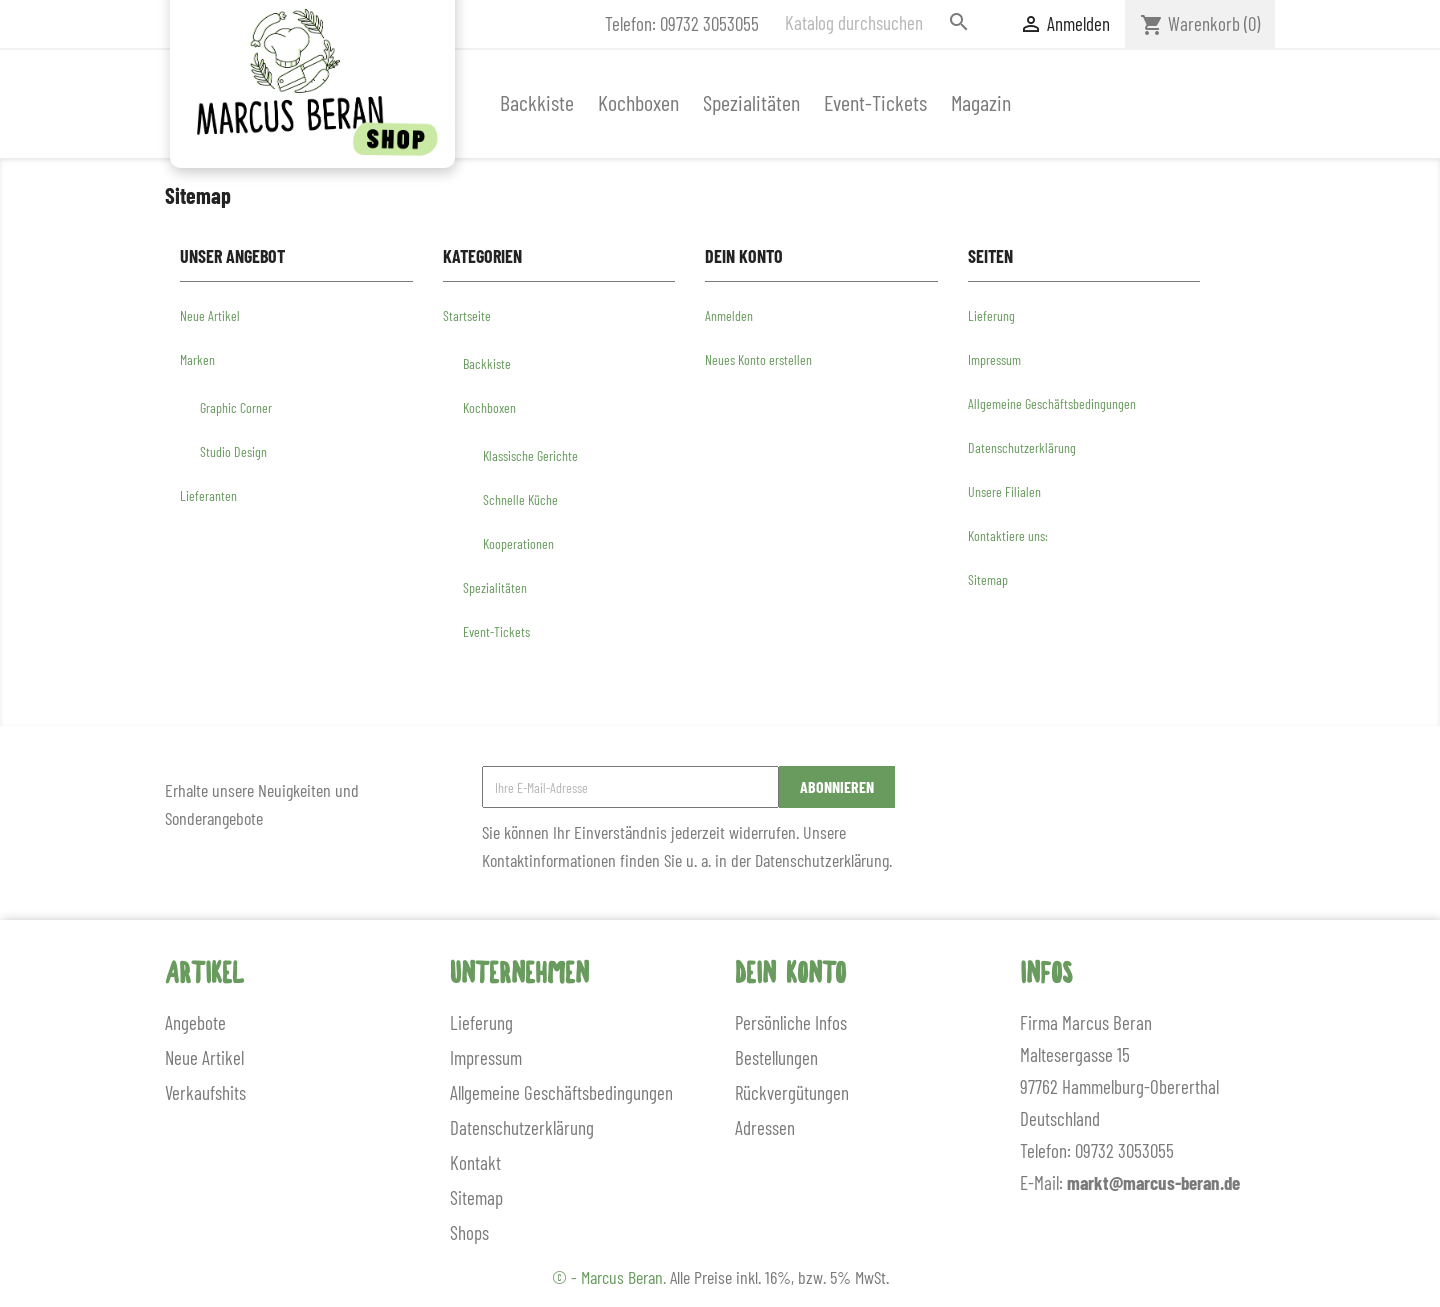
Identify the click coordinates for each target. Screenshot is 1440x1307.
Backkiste (537, 102)
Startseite (467, 315)
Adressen (765, 1127)
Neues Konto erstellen (758, 359)
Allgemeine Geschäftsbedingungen (1052, 403)
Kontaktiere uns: (1008, 535)
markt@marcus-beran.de (1153, 1182)
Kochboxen (638, 102)
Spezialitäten (751, 102)
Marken (197, 359)
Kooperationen (518, 543)
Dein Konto (790, 975)
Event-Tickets (875, 102)
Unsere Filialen (1004, 491)
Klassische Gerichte (530, 455)
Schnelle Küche (520, 499)
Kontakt (475, 1162)
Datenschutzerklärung (1022, 447)
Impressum (994, 359)
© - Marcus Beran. (611, 1277)
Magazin (981, 102)
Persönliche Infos (791, 1022)
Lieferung (991, 315)
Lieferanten (208, 495)
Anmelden (729, 315)
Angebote (195, 1022)
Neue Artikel (210, 315)
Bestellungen (776, 1057)
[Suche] (879, 23)
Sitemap (988, 579)
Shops (469, 1232)
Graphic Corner (236, 407)
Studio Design (233, 451)
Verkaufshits (205, 1092)
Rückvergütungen (792, 1092)
